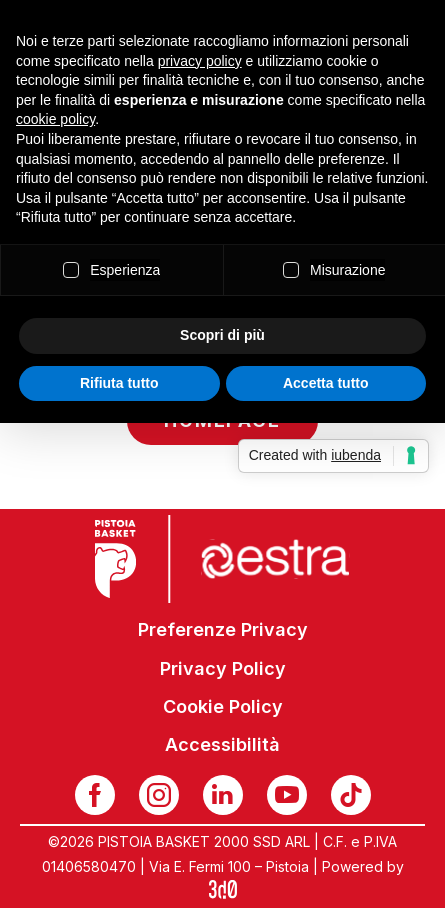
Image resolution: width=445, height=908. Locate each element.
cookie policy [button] (55, 119)
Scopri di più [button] (222, 335)
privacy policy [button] (200, 61)
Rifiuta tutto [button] (119, 383)
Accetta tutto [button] (326, 383)
